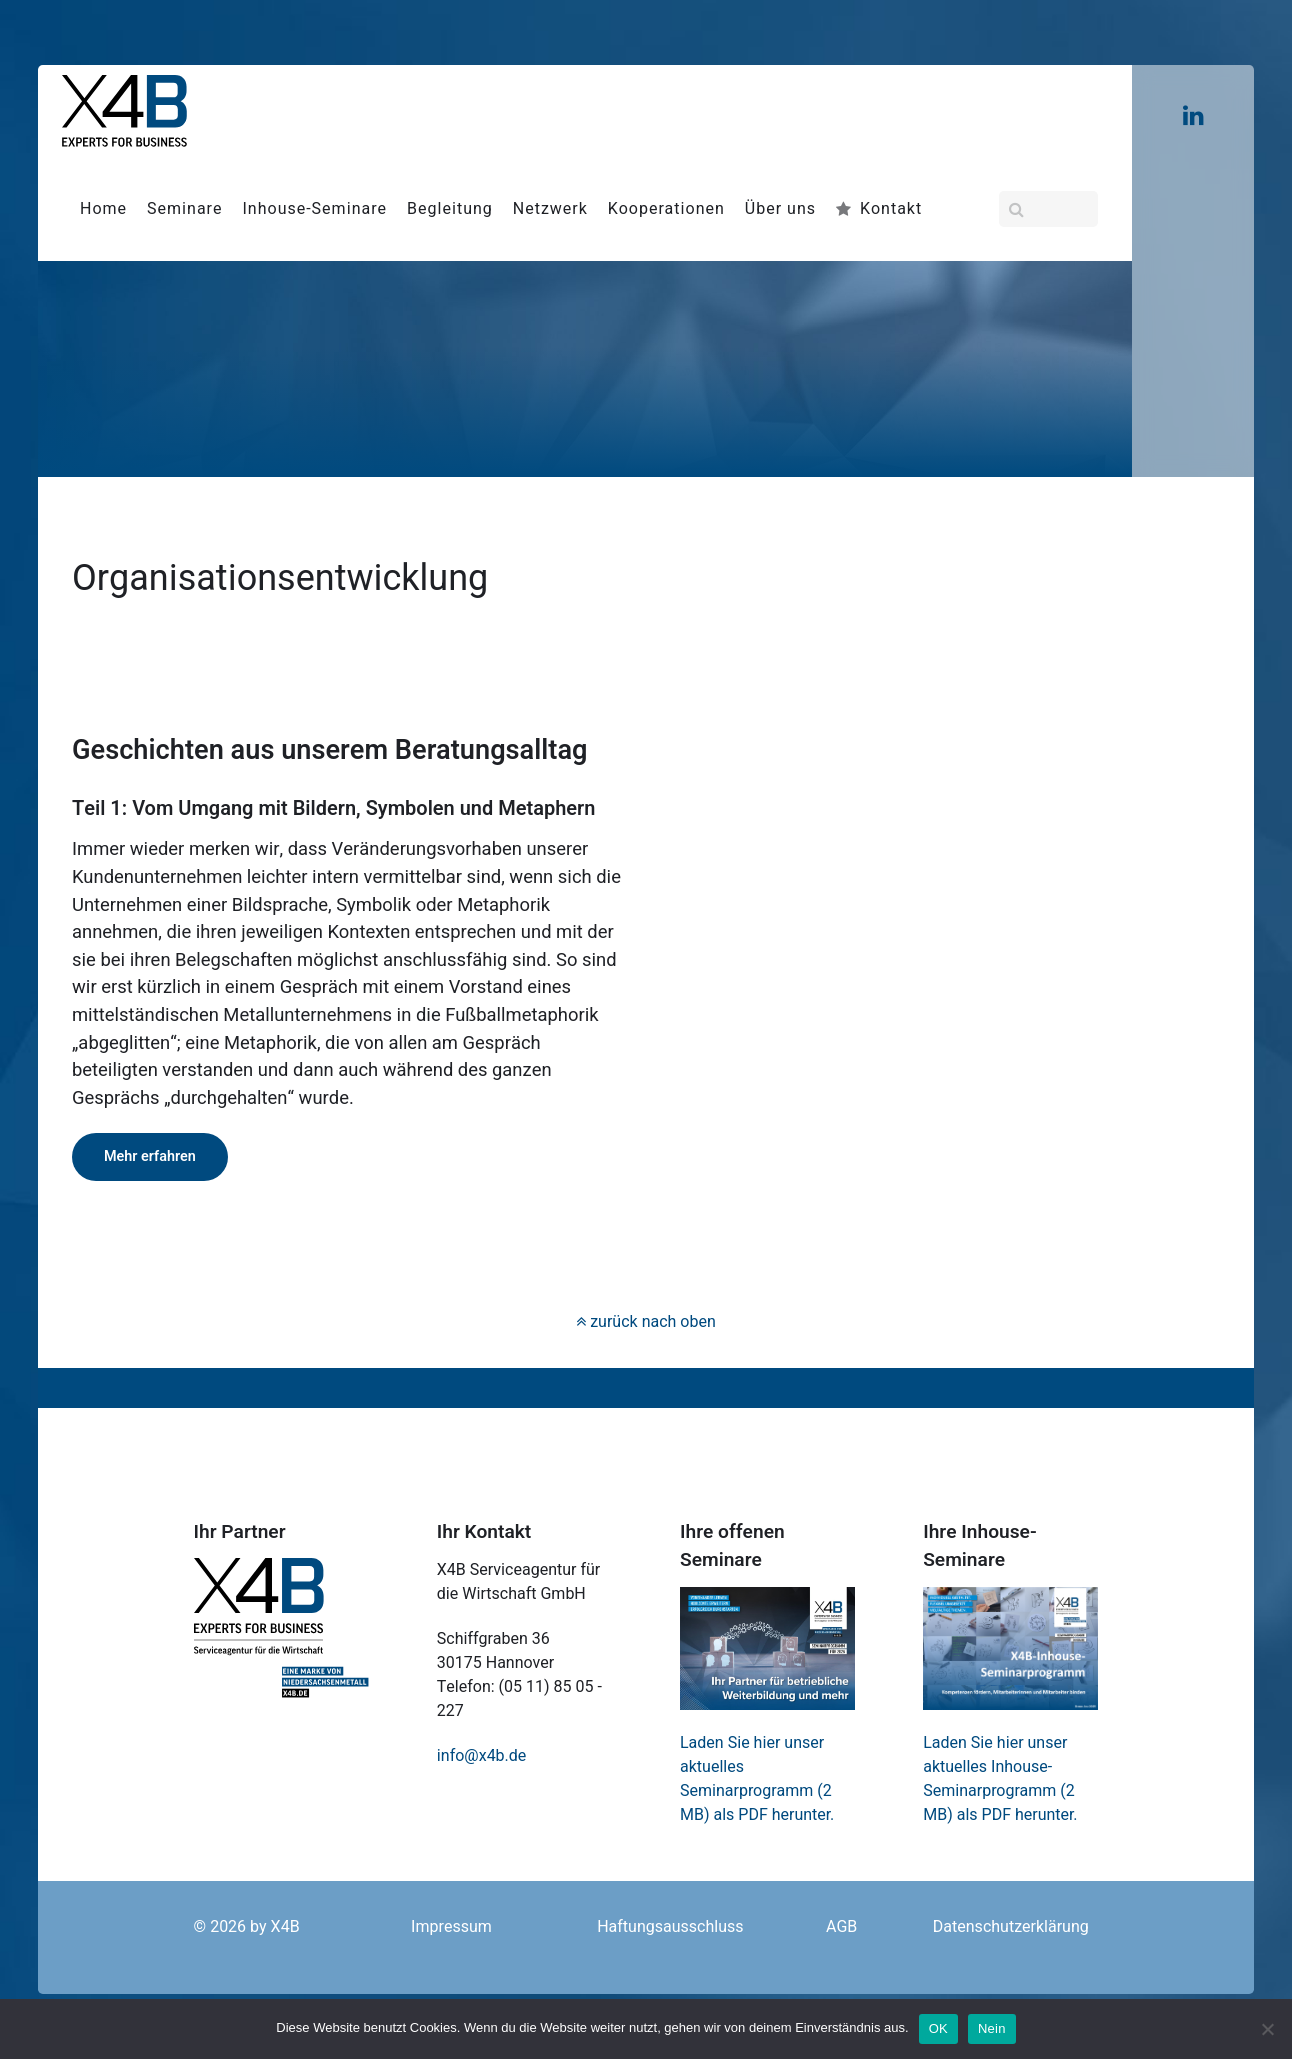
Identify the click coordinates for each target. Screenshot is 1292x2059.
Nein (992, 2028)
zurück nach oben (646, 1322)
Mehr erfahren (150, 1156)
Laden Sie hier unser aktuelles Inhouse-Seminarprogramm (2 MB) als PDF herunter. (1000, 1779)
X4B (285, 1927)
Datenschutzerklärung (1011, 1927)
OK (938, 2028)
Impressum (451, 1927)
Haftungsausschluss (670, 1927)
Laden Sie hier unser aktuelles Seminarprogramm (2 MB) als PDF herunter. (757, 1779)
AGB (841, 1927)
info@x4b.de (482, 1756)
